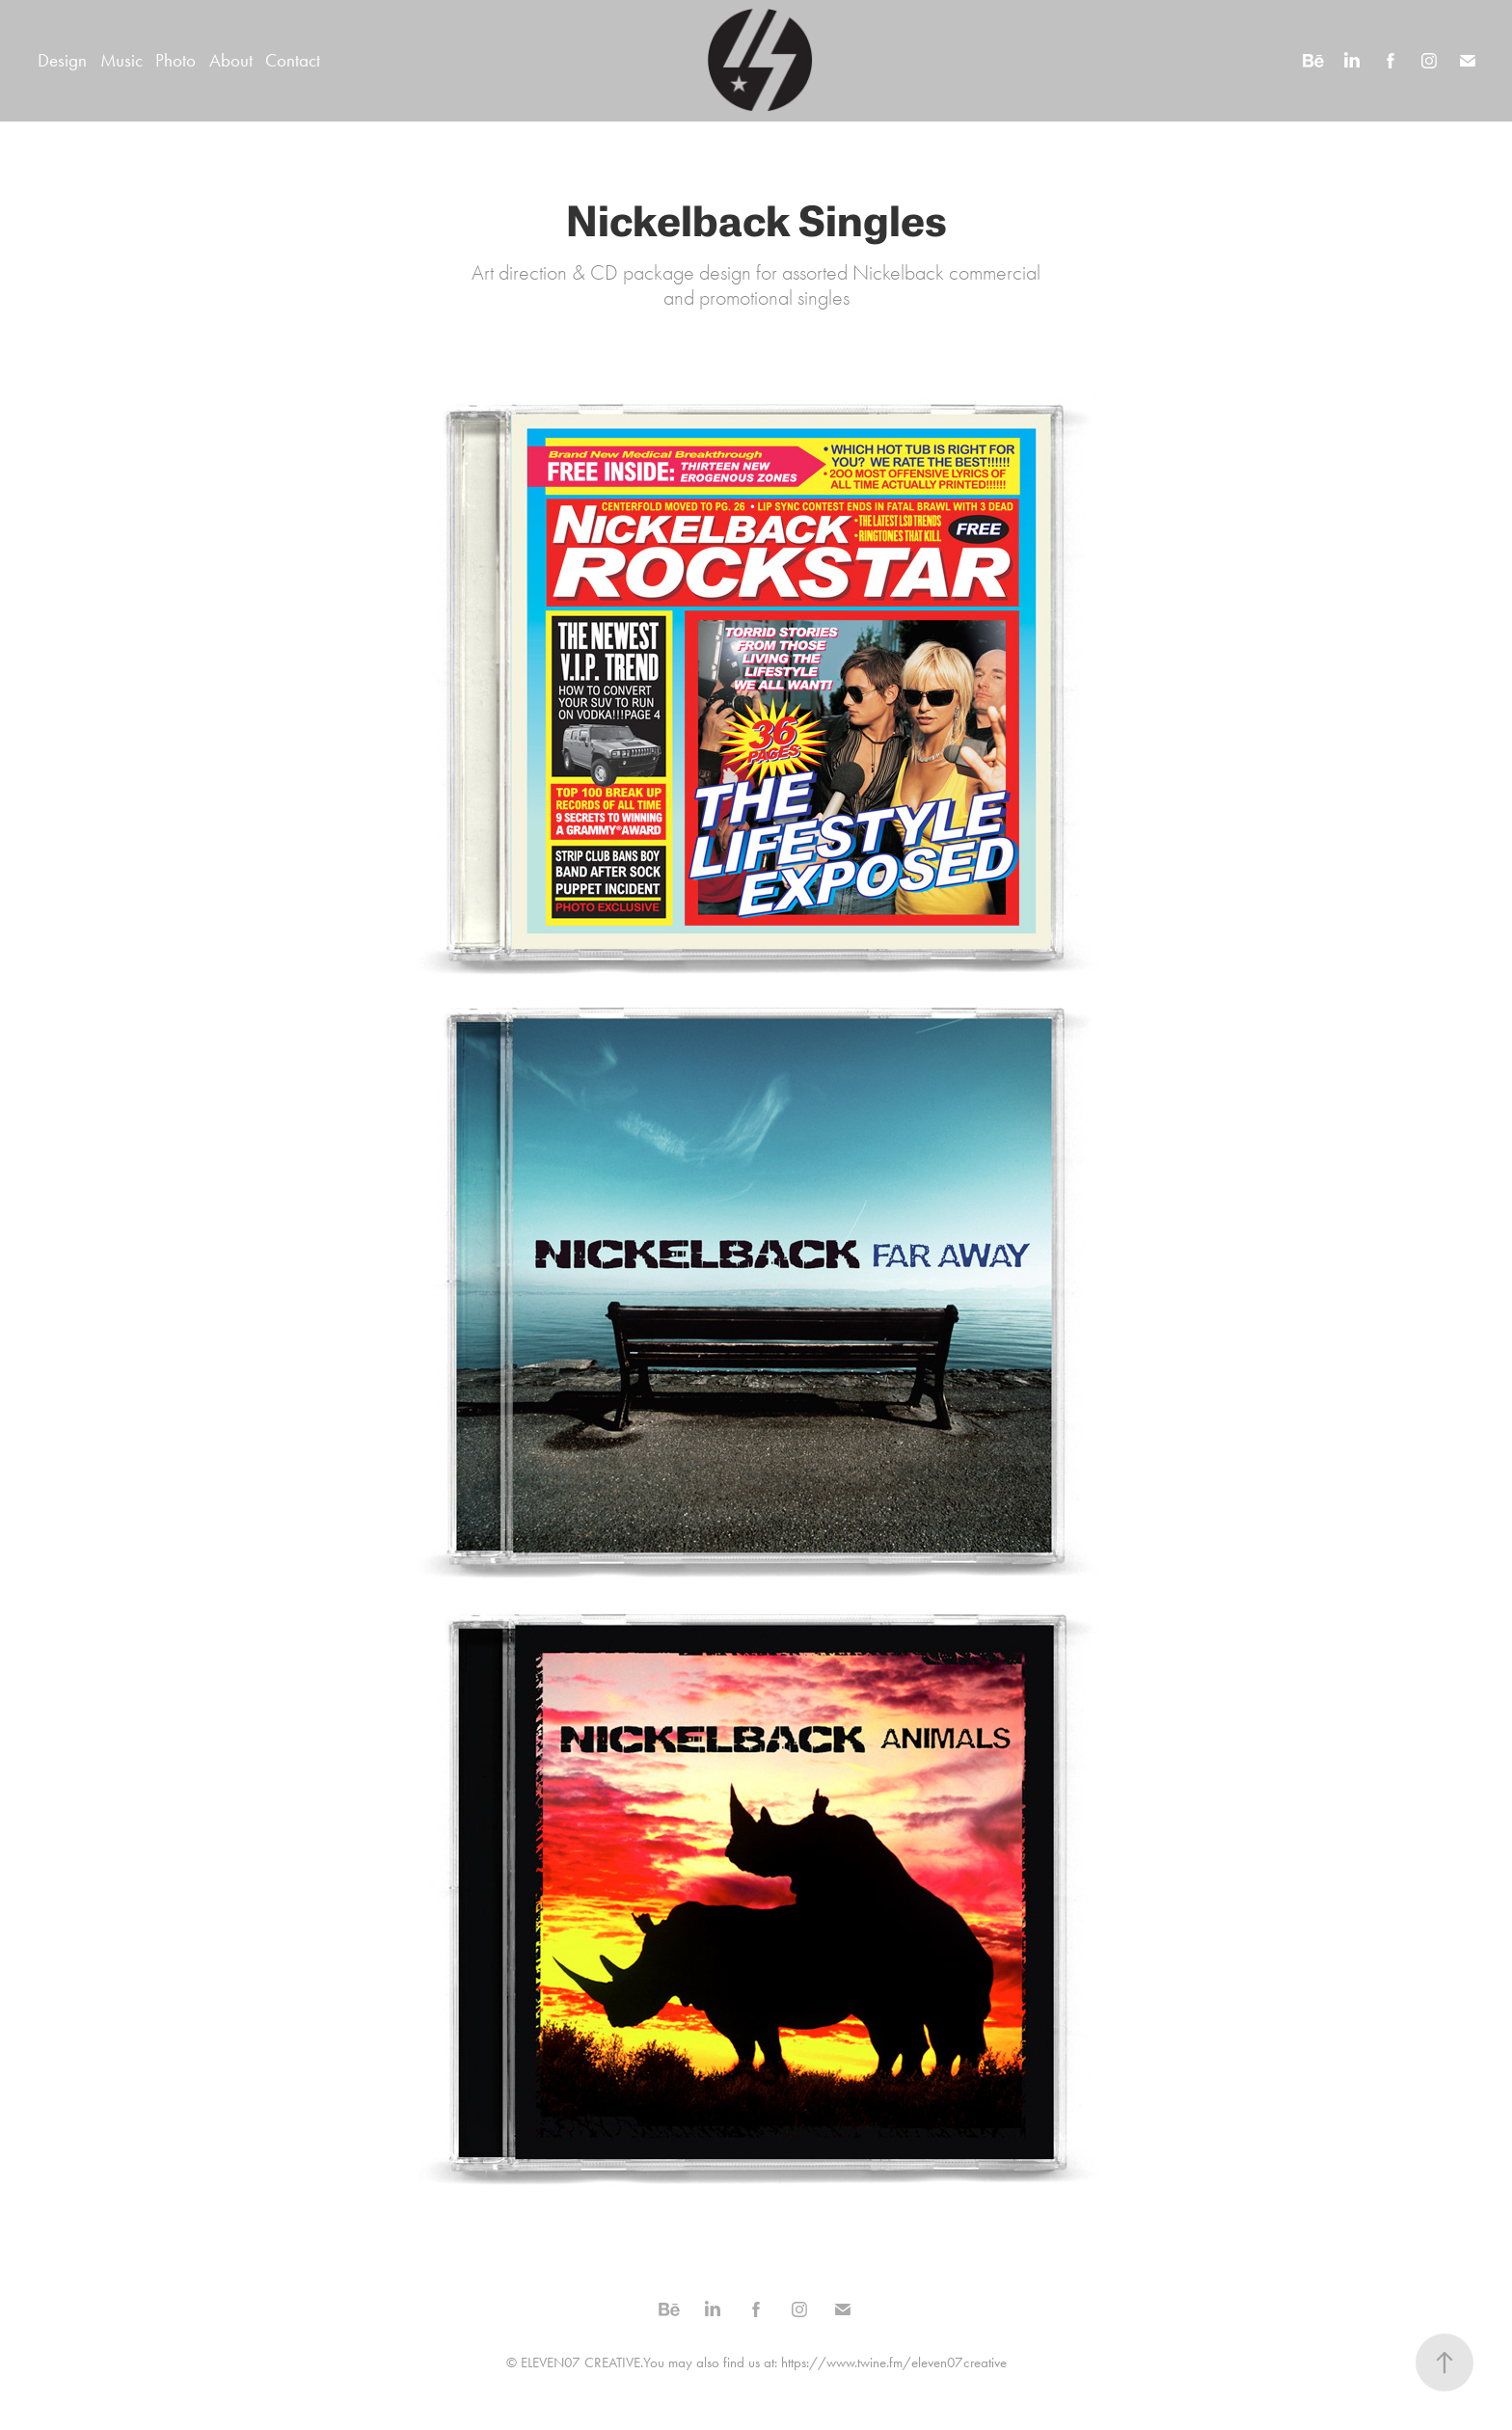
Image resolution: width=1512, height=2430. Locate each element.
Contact (292, 60)
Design (62, 60)
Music (121, 60)
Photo (175, 60)
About (231, 60)
